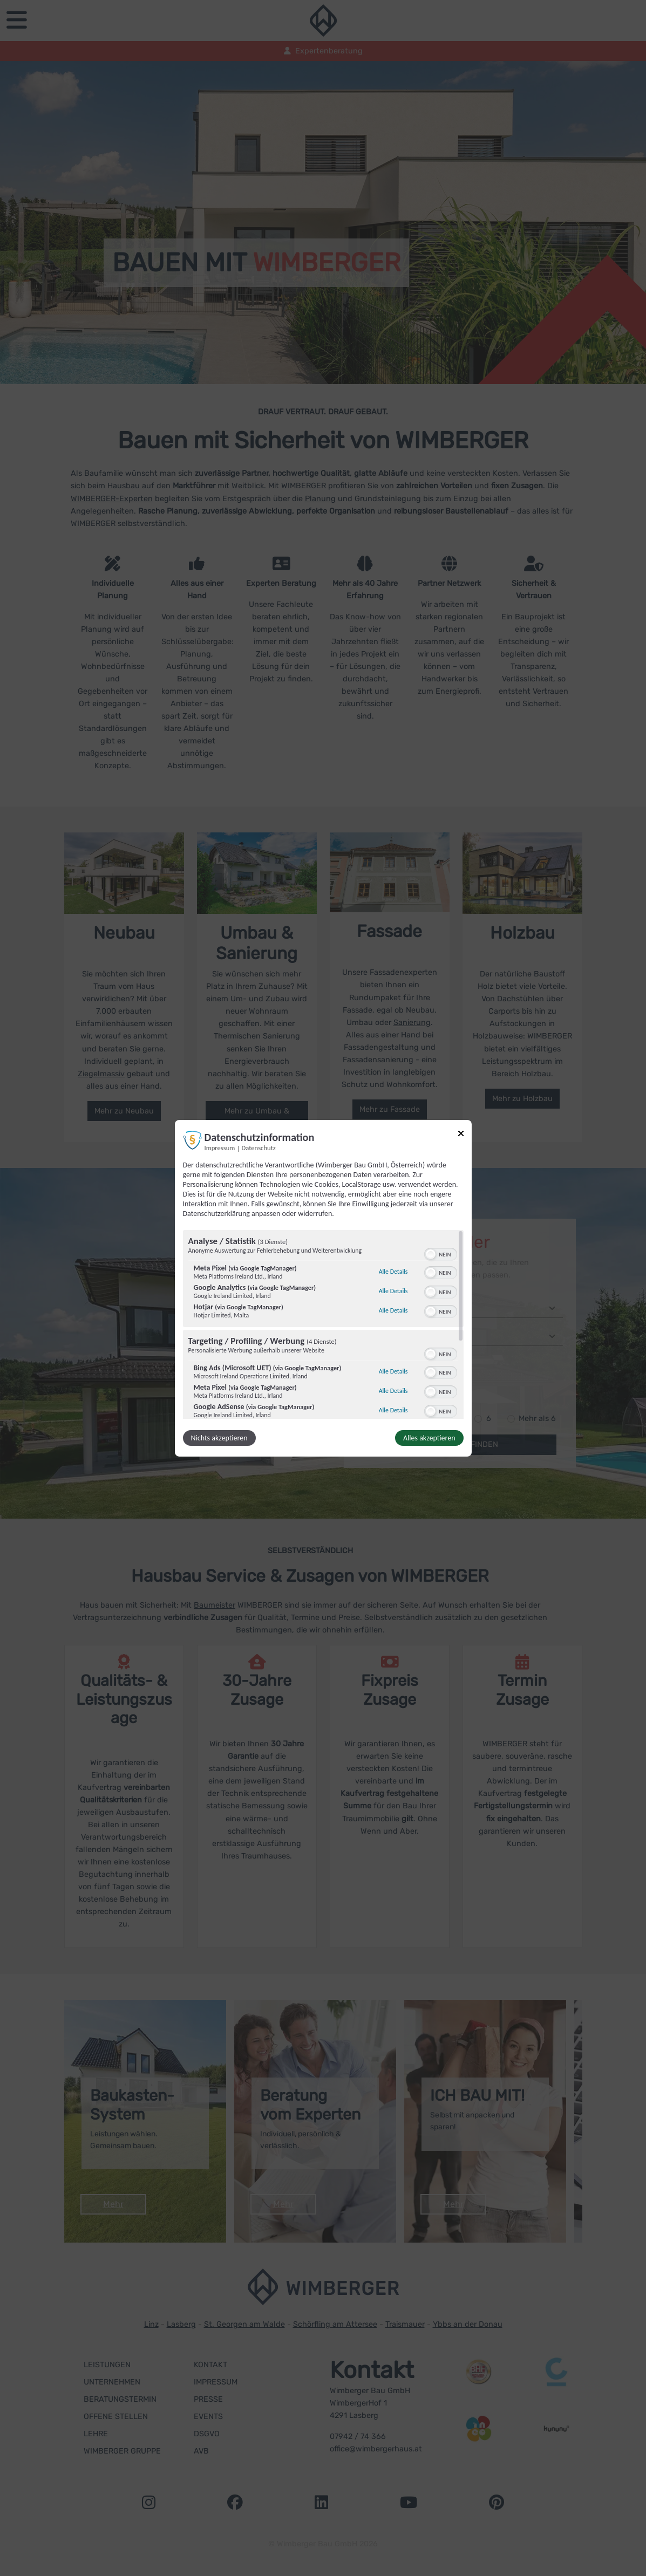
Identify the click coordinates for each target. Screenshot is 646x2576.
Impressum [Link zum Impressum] (220, 1147)
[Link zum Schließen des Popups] (461, 1134)
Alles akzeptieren (429, 1438)
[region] (323, 1324)
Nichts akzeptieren (219, 1438)
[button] (431, 1254)
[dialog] (323, 1287)
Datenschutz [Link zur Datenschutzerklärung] (259, 1147)
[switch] (440, 1253)
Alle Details (393, 1271)
